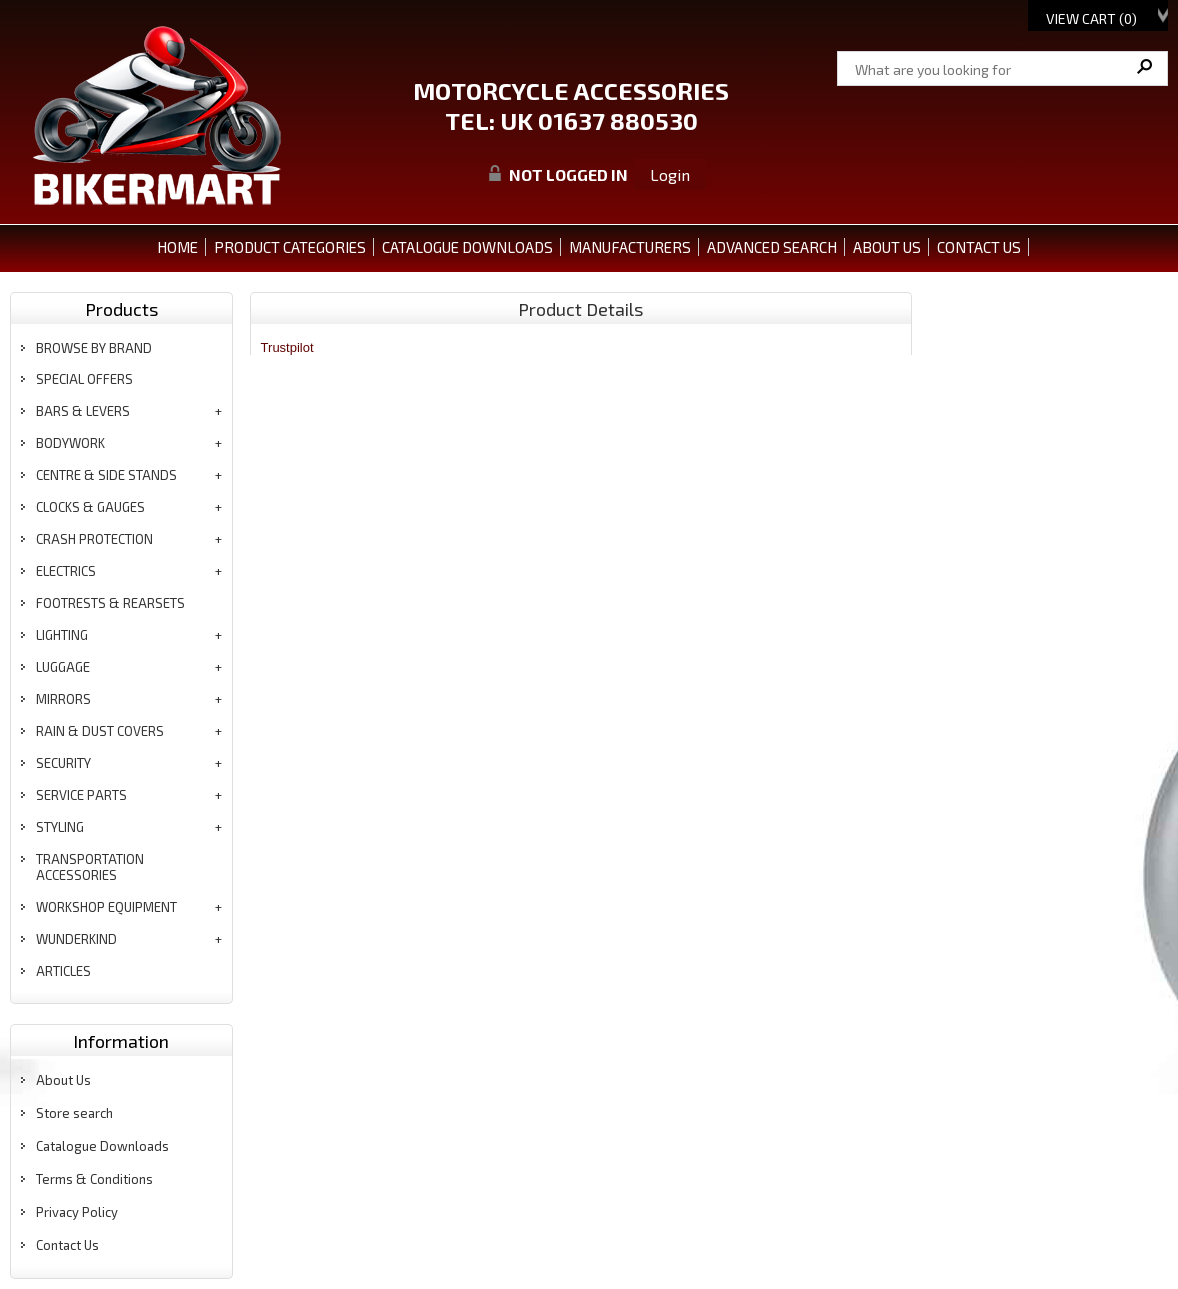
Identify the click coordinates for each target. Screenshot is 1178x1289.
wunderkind (76, 939)
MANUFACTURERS (630, 247)
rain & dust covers (100, 731)
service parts (81, 795)
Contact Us (67, 1245)
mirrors (63, 699)
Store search (74, 1113)
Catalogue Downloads (102, 1146)
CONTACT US (979, 247)
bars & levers (83, 411)
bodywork (70, 443)
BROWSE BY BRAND (94, 348)
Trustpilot (287, 347)
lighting (62, 635)
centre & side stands (106, 475)
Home (177, 247)
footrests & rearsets (110, 603)
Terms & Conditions (94, 1179)
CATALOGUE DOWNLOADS (467, 247)
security (63, 763)
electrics (66, 571)
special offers (84, 379)
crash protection (94, 539)
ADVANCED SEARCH (772, 247)
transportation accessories (90, 867)
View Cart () (1091, 18)
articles (63, 971)
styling (60, 827)
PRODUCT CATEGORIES (290, 247)
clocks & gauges (90, 507)
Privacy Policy (77, 1212)
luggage (63, 667)
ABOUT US (887, 247)
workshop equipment (106, 907)
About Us (63, 1080)
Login (670, 174)
